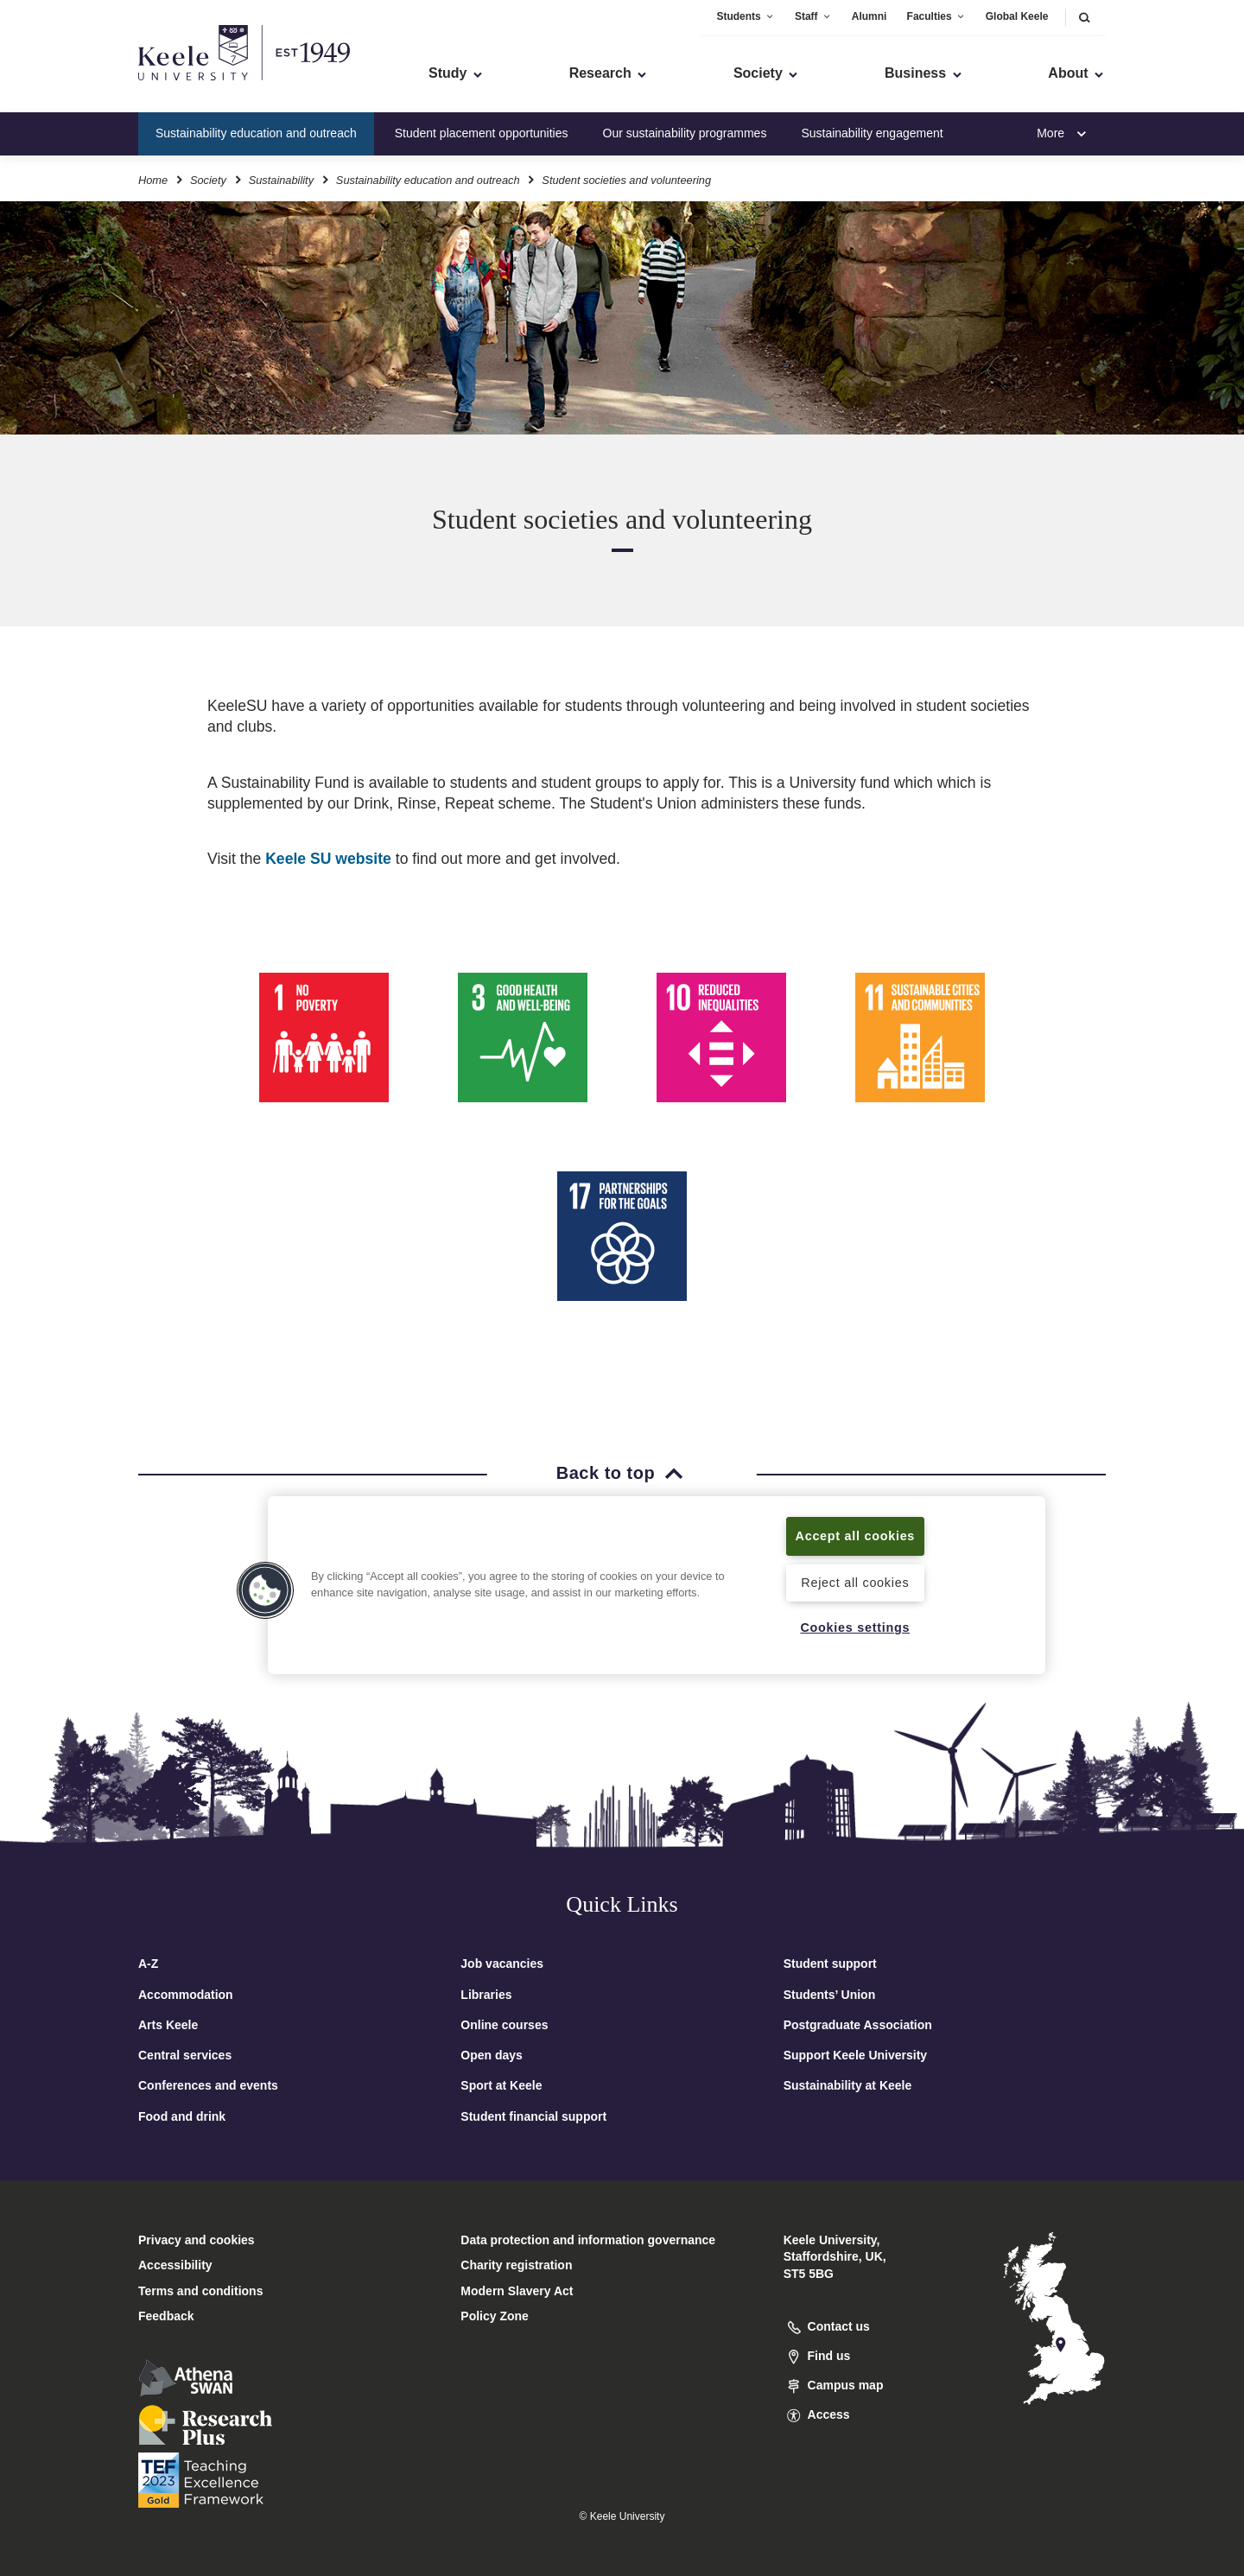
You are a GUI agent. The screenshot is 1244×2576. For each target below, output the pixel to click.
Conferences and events (208, 2085)
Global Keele (1017, 16)
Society (208, 180)
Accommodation (185, 1995)
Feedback (166, 2316)
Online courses (504, 2025)
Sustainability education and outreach (256, 133)
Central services (185, 2055)
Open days (491, 2055)
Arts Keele (168, 2025)
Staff (813, 16)
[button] (1084, 16)
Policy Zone (494, 2316)
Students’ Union (830, 1995)
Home (153, 180)
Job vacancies (501, 1963)
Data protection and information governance (587, 2240)
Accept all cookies (856, 1536)
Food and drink (181, 2116)
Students (745, 16)
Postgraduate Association (858, 2025)
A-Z (148, 1963)
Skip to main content (92, 86)
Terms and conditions (200, 2291)
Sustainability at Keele (848, 2085)
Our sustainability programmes (685, 133)
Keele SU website (326, 858)
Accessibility (64, 86)
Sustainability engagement (872, 133)
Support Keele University (856, 2055)
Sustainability (281, 180)
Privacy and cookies (196, 2240)
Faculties (936, 16)
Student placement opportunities (481, 133)
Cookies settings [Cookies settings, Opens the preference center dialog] (855, 1627)
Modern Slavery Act (516, 2291)
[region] (656, 1585)
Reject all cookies (855, 1582)
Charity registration (516, 2265)
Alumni (869, 16)
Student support (830, 1963)
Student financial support (533, 2116)
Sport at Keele (501, 2085)
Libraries (485, 1995)
